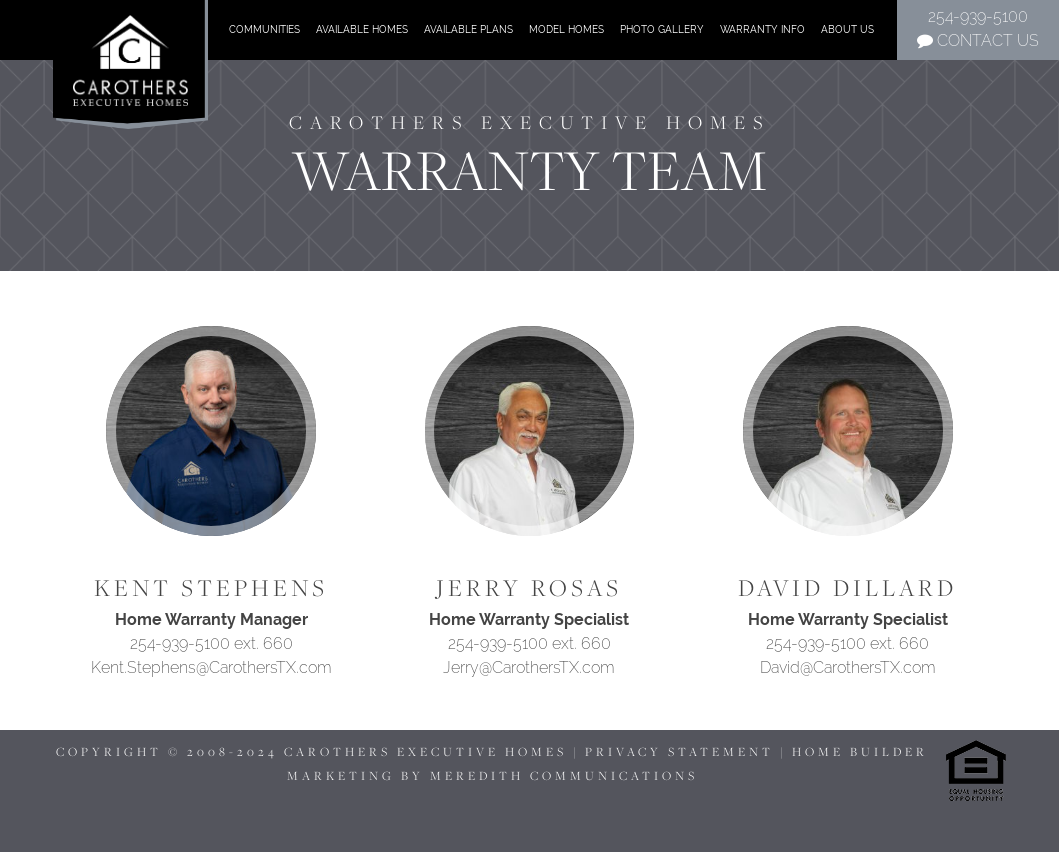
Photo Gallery (662, 29)
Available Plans (468, 29)
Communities (264, 29)
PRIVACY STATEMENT (679, 751)
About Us (847, 29)
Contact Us (978, 40)
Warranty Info (762, 29)
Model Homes (566, 29)
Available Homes (362, 29)
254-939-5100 (978, 16)
